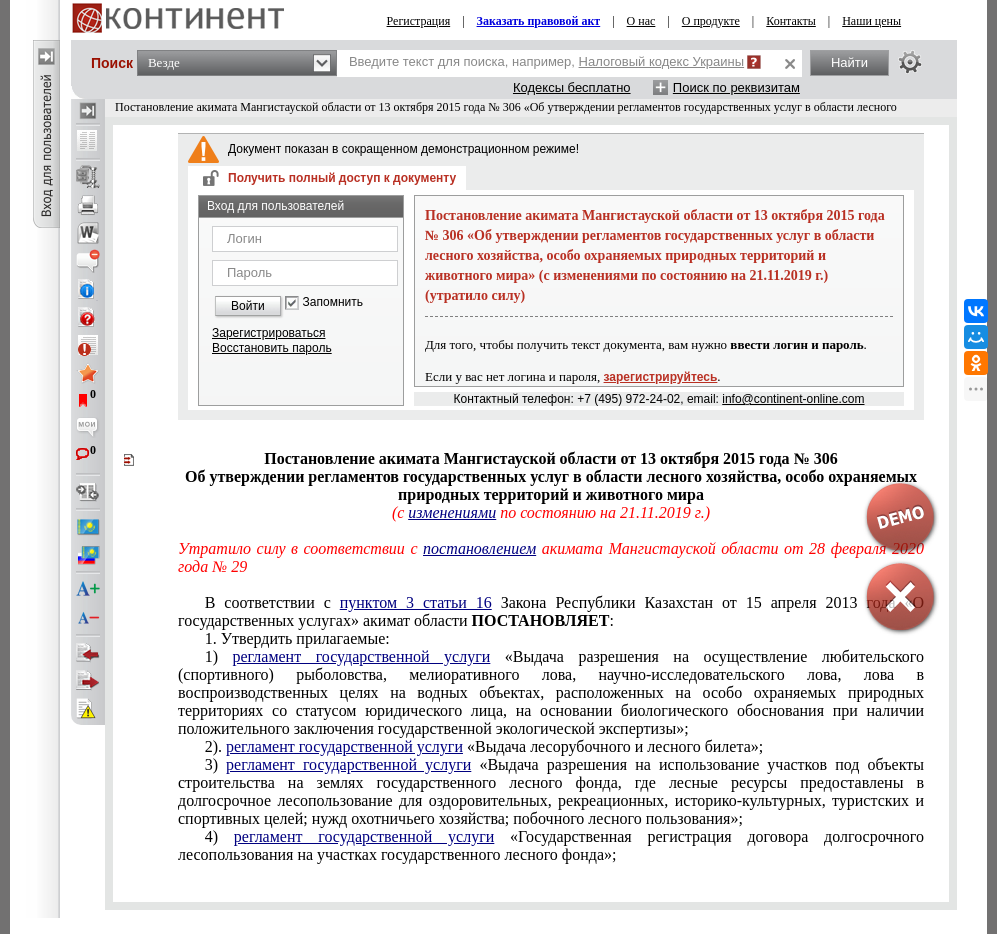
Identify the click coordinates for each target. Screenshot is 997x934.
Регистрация (419, 21)
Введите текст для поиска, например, (546, 61)
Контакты (791, 21)
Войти (248, 306)
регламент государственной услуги (361, 656)
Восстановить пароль (272, 348)
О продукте (711, 21)
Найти (849, 62)
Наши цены (871, 21)
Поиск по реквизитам (736, 87)
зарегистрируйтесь (661, 377)
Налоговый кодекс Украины (662, 61)
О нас (641, 21)
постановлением (479, 548)
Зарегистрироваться (268, 333)
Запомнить (333, 302)
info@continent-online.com (793, 399)
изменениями (452, 512)
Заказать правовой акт (539, 21)
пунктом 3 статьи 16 (416, 602)
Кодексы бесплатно (572, 87)
